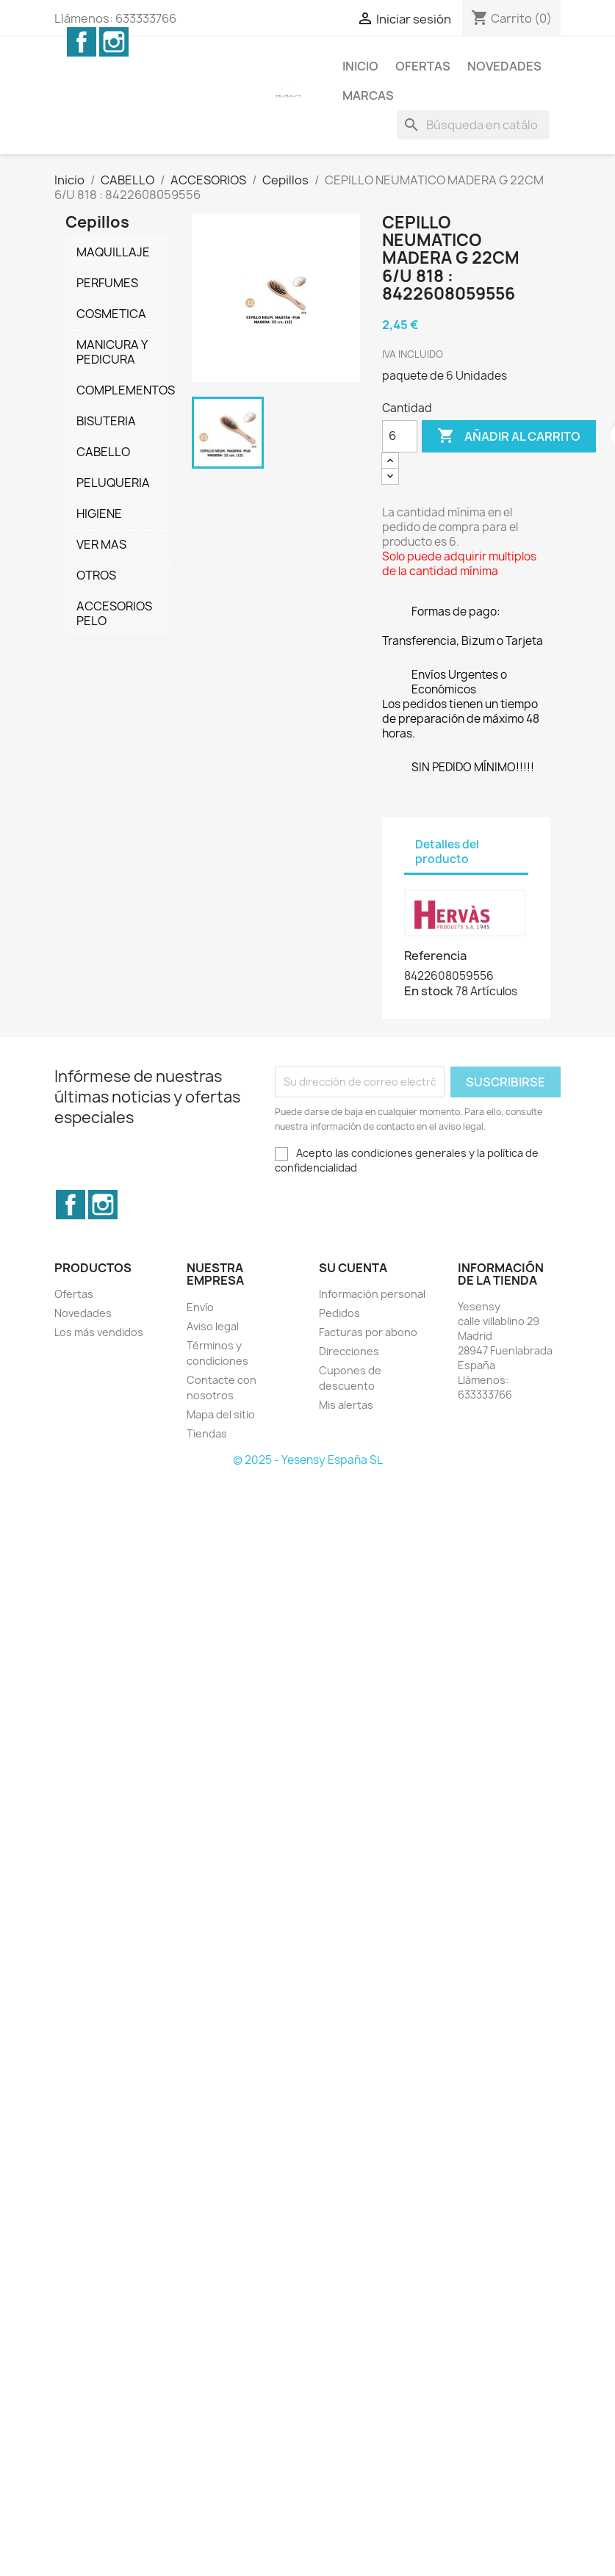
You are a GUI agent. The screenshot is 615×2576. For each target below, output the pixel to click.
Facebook (81, 42)
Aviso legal (213, 1326)
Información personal (372, 1294)
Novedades (504, 66)
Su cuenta (353, 1268)
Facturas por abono (368, 1332)
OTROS (96, 575)
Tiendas (207, 1433)
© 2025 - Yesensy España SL (308, 1460)
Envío (200, 1307)
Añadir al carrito (508, 436)
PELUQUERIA (113, 483)
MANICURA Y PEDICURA (112, 351)
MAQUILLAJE (113, 252)
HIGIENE (99, 513)
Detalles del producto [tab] (447, 852)
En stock (428, 991)
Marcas (368, 95)
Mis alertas (346, 1405)
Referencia (435, 955)
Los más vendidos (98, 1332)
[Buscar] (473, 125)
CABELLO (103, 452)
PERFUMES (107, 283)
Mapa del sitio (221, 1414)
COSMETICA (111, 314)
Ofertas (422, 66)
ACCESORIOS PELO (114, 613)
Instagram (114, 42)
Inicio (360, 66)
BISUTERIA (106, 421)
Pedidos (339, 1313)
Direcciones (349, 1351)
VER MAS (101, 544)
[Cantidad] (399, 436)
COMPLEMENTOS (123, 390)
